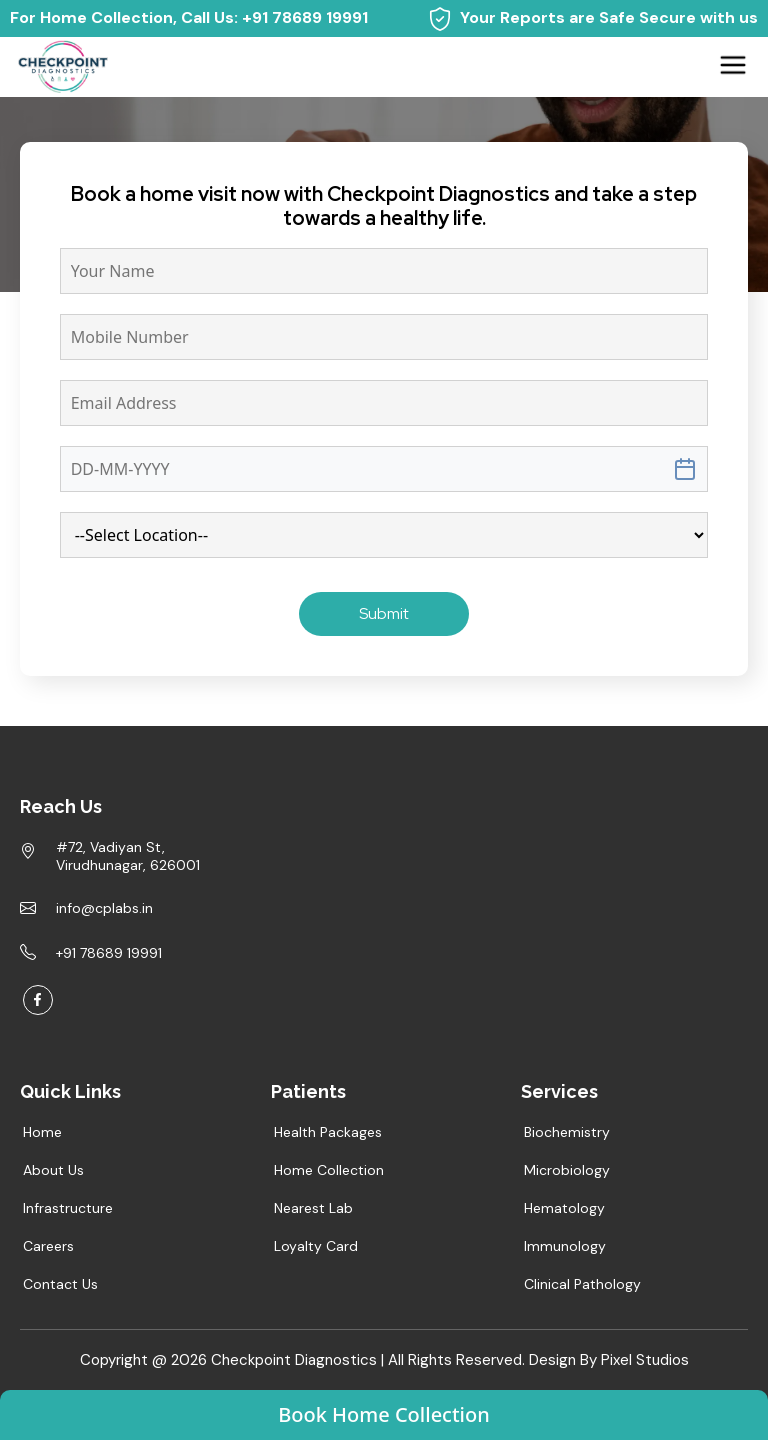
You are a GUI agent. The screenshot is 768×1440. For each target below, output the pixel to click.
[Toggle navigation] (733, 65)
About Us (53, 1170)
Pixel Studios (645, 1360)
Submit (384, 613)
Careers (48, 1246)
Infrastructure (68, 1208)
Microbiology (567, 1170)
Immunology (565, 1246)
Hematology (564, 1208)
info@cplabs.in (104, 908)
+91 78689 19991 (305, 17)
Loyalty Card (316, 1246)
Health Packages (328, 1132)
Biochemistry (567, 1132)
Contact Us (60, 1284)
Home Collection (329, 1170)
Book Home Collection (384, 1414)
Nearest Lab (313, 1208)
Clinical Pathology (582, 1284)
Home (47, 202)
